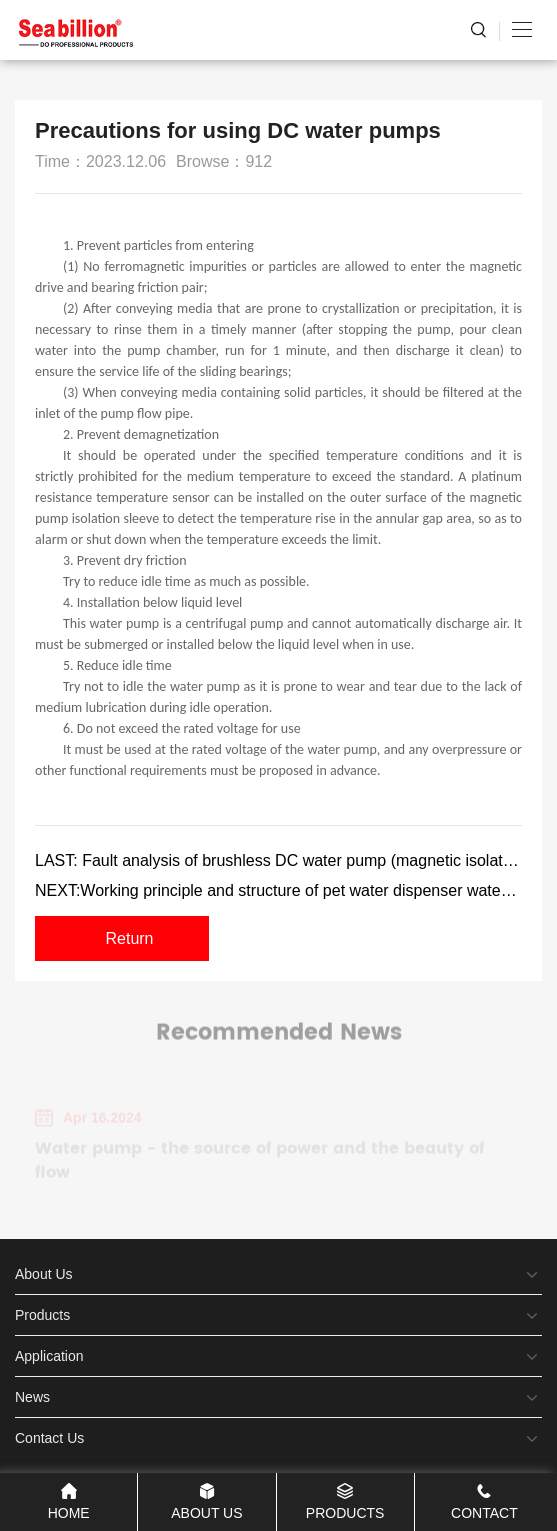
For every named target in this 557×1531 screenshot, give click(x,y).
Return (129, 938)
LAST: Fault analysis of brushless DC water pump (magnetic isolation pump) (278, 860)
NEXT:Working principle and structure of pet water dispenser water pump (278, 890)
